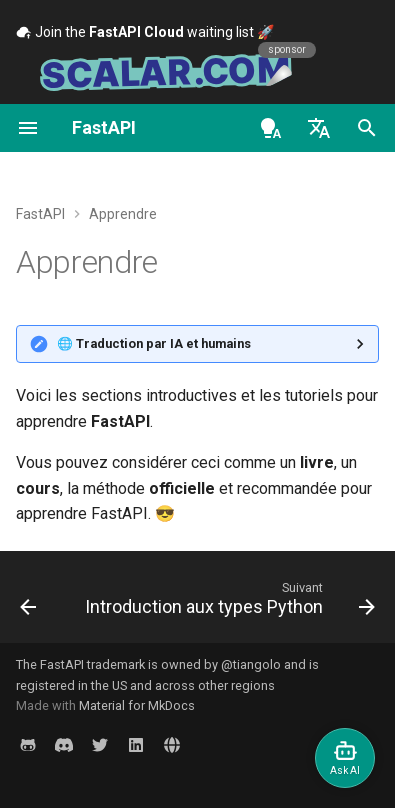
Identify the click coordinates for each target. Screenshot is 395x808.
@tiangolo (251, 664)
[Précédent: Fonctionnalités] (28, 603)
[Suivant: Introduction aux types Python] (228, 603)
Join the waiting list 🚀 (145, 32)
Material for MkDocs (137, 705)
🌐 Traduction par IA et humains (154, 343)
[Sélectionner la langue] (319, 128)
